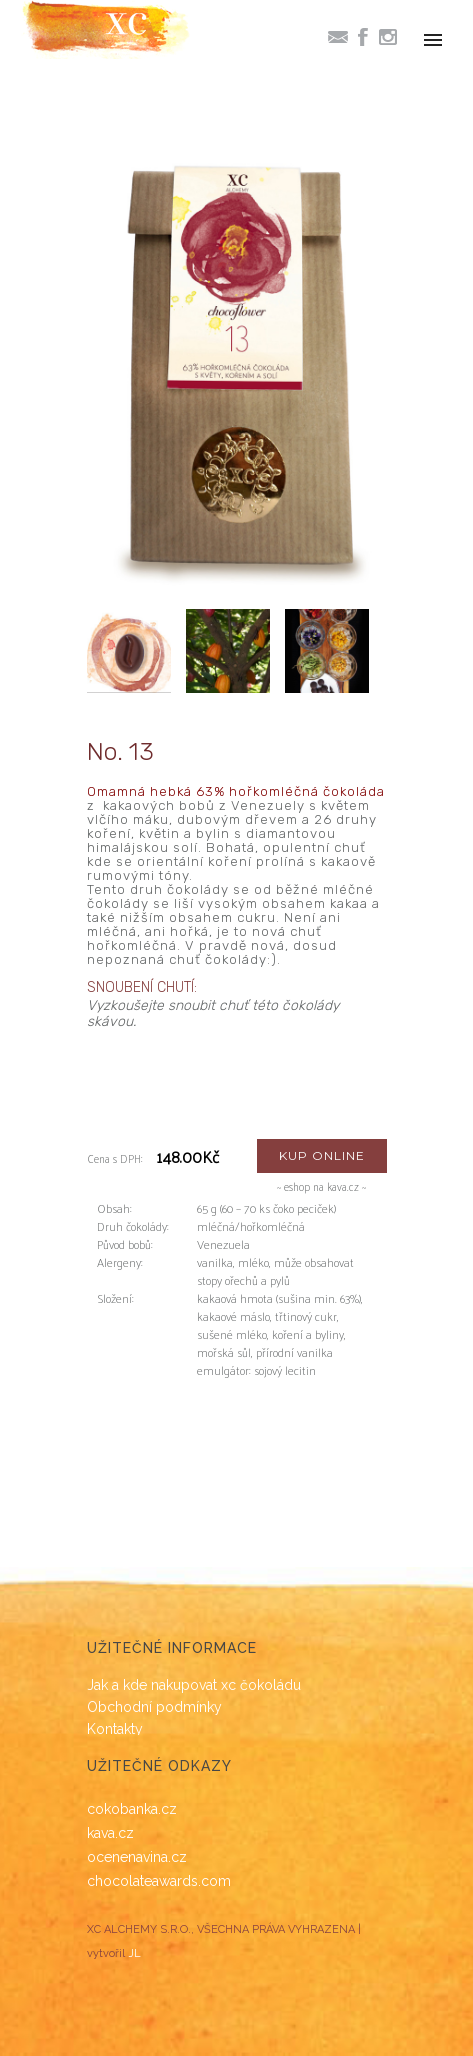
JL (134, 1953)
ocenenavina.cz (137, 1857)
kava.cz (110, 1833)
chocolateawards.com (159, 1881)
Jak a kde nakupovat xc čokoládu (194, 1685)
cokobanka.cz (132, 1809)
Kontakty (115, 1729)
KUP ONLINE (322, 1155)
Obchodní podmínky (154, 1707)
